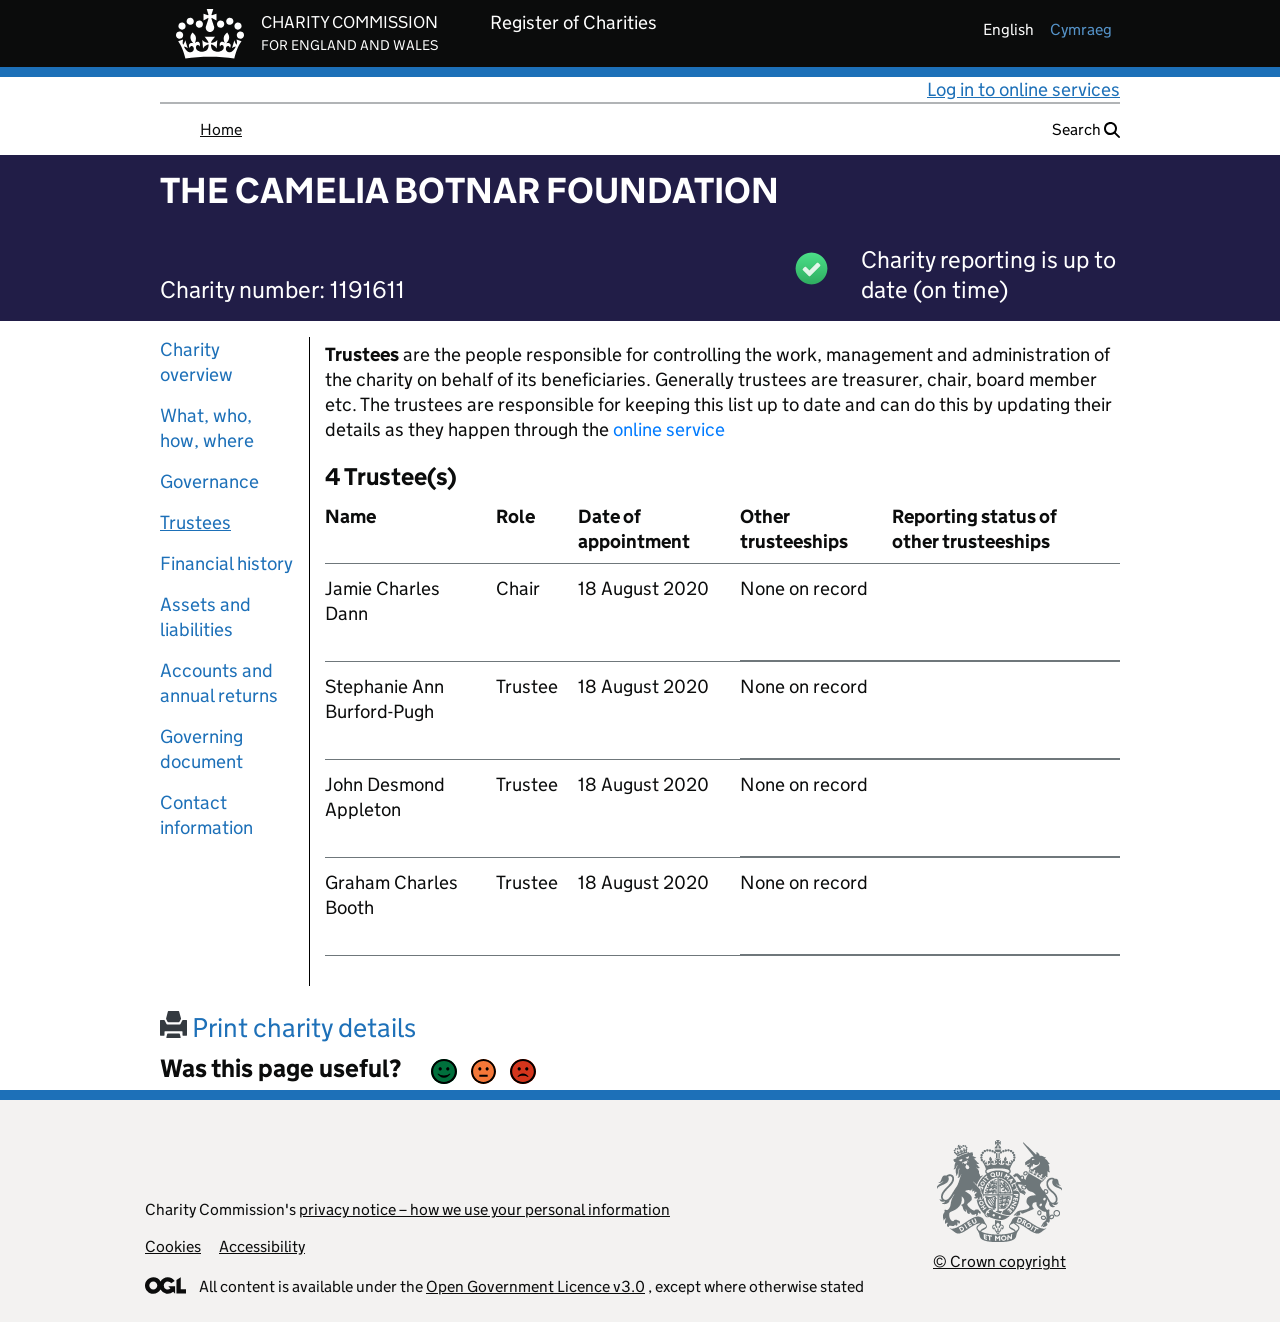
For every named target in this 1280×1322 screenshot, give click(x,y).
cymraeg (1081, 29)
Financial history (226, 563)
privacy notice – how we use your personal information (484, 1209)
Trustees (195, 522)
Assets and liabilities (205, 617)
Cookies (173, 1246)
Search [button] (1086, 129)
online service (669, 429)
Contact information (206, 815)
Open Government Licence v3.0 (535, 1286)
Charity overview (196, 362)
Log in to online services (1023, 89)
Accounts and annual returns (219, 683)
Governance (209, 481)
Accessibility (262, 1246)
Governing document (201, 749)
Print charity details (288, 1027)
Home (221, 129)
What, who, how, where (207, 428)
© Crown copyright (999, 1261)
